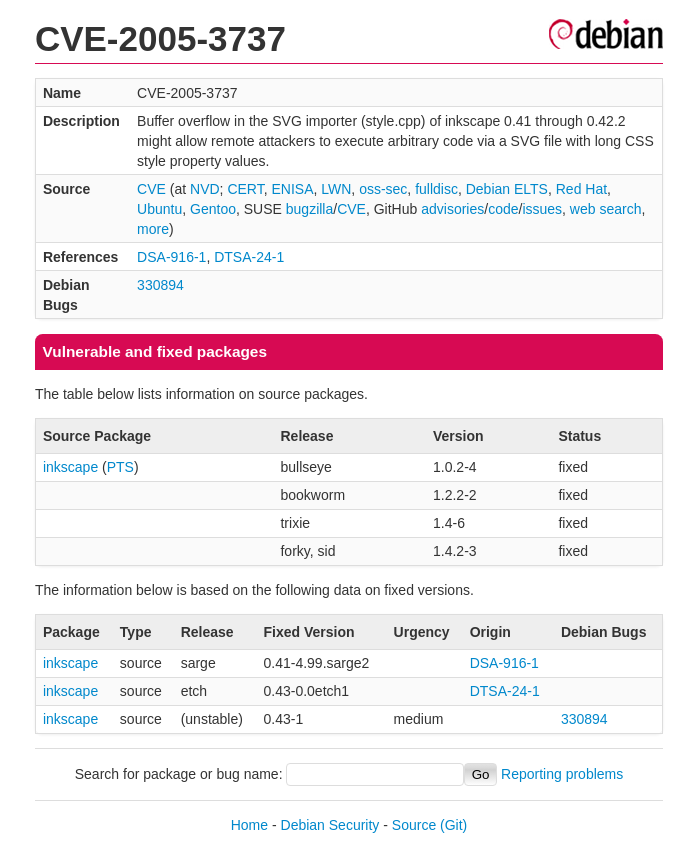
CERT (245, 189)
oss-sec (383, 189)
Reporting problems (562, 774)
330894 (160, 285)
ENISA (292, 189)
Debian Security (330, 825)
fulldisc (436, 189)
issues (542, 209)
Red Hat (581, 189)
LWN (336, 189)
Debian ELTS (507, 189)
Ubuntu (159, 209)
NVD (205, 189)
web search (606, 209)
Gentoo (213, 209)
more (153, 229)
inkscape (70, 467)
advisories (452, 209)
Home (249, 825)
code (503, 209)
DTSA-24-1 (249, 257)
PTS (120, 467)
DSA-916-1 (171, 257)
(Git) (453, 825)
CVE (151, 189)
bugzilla (309, 209)
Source (414, 825)
